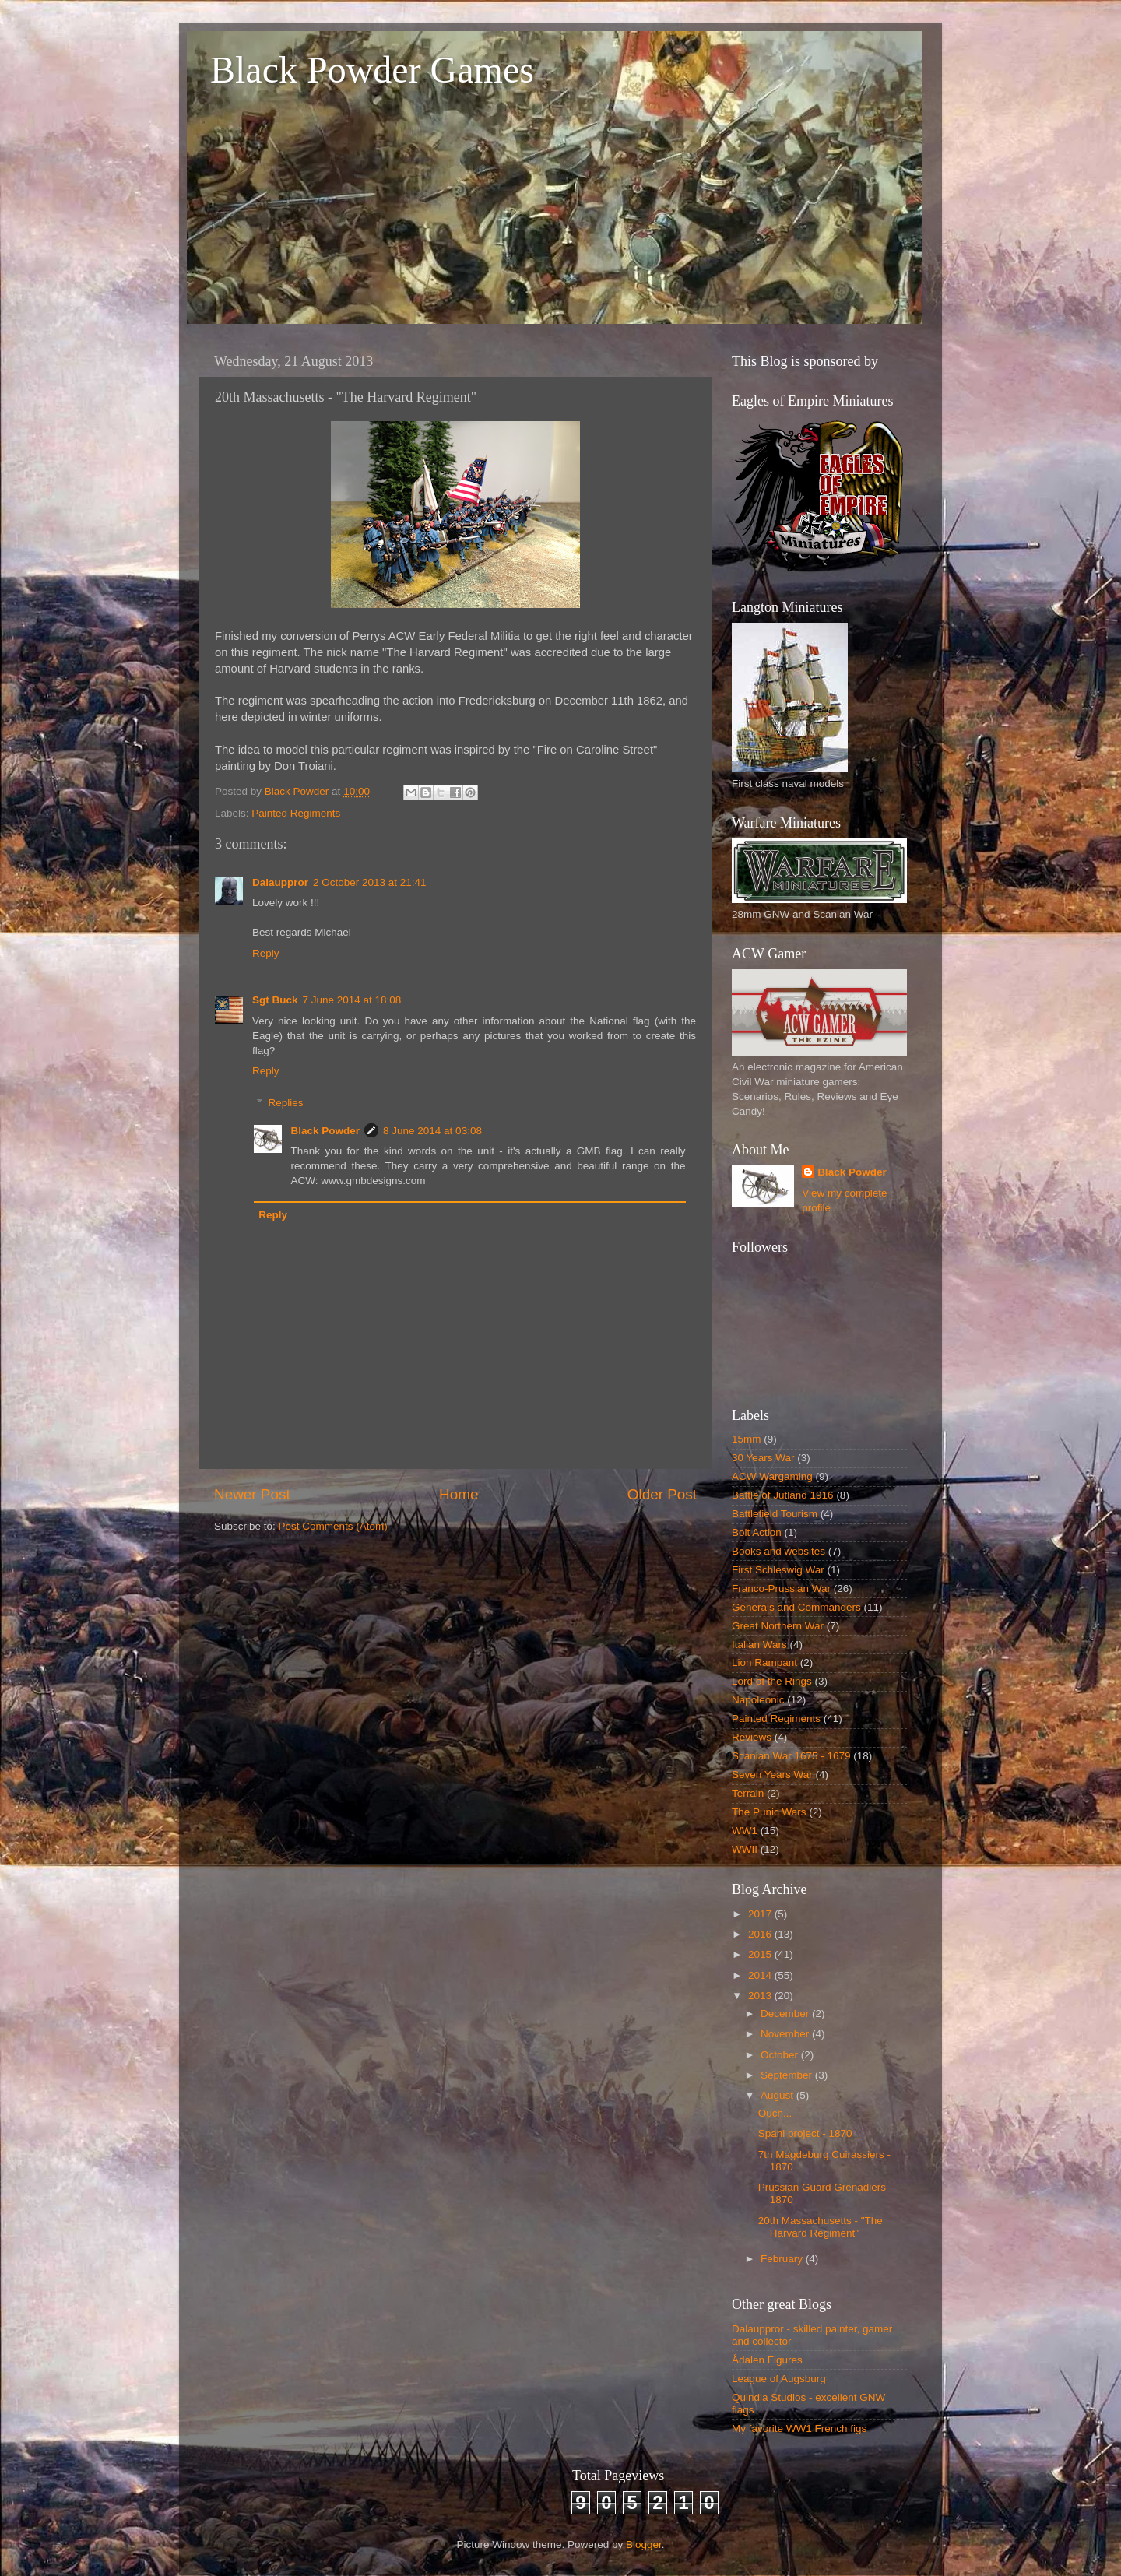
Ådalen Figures (767, 2360)
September (788, 2075)
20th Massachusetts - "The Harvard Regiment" (820, 2227)
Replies (286, 1103)
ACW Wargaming (772, 1476)
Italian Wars (759, 1644)
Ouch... (775, 2113)
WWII (744, 1849)
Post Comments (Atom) (333, 1526)
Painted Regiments (295, 813)
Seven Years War (772, 1774)
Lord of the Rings (772, 1681)
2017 (761, 1914)
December (786, 2013)
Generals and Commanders (796, 1607)
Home (458, 1494)
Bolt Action (757, 1532)
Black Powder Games (372, 69)
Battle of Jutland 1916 (783, 1495)
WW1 (744, 1830)
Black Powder (325, 1131)
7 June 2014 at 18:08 (352, 1000)
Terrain (748, 1793)
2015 (761, 1954)
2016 (761, 1934)
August (778, 2095)
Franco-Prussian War (781, 1588)
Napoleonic (758, 1700)
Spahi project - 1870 (805, 2133)
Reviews (751, 1737)
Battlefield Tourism (774, 1514)
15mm (746, 1439)
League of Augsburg (779, 2378)
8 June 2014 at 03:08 (432, 1131)
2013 (761, 1995)
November (786, 2034)
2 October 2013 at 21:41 (370, 882)
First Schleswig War (778, 1570)
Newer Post (252, 1494)
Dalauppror (280, 882)
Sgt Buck (275, 1000)
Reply (265, 953)
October (781, 2055)
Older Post (662, 1494)
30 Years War (763, 1458)
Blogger (644, 2544)
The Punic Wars (769, 1812)
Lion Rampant (764, 1662)
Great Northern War (778, 1626)
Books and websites (778, 1551)
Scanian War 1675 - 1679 (791, 1756)
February (783, 2259)
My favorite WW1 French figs (799, 2428)
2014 (761, 1975)
